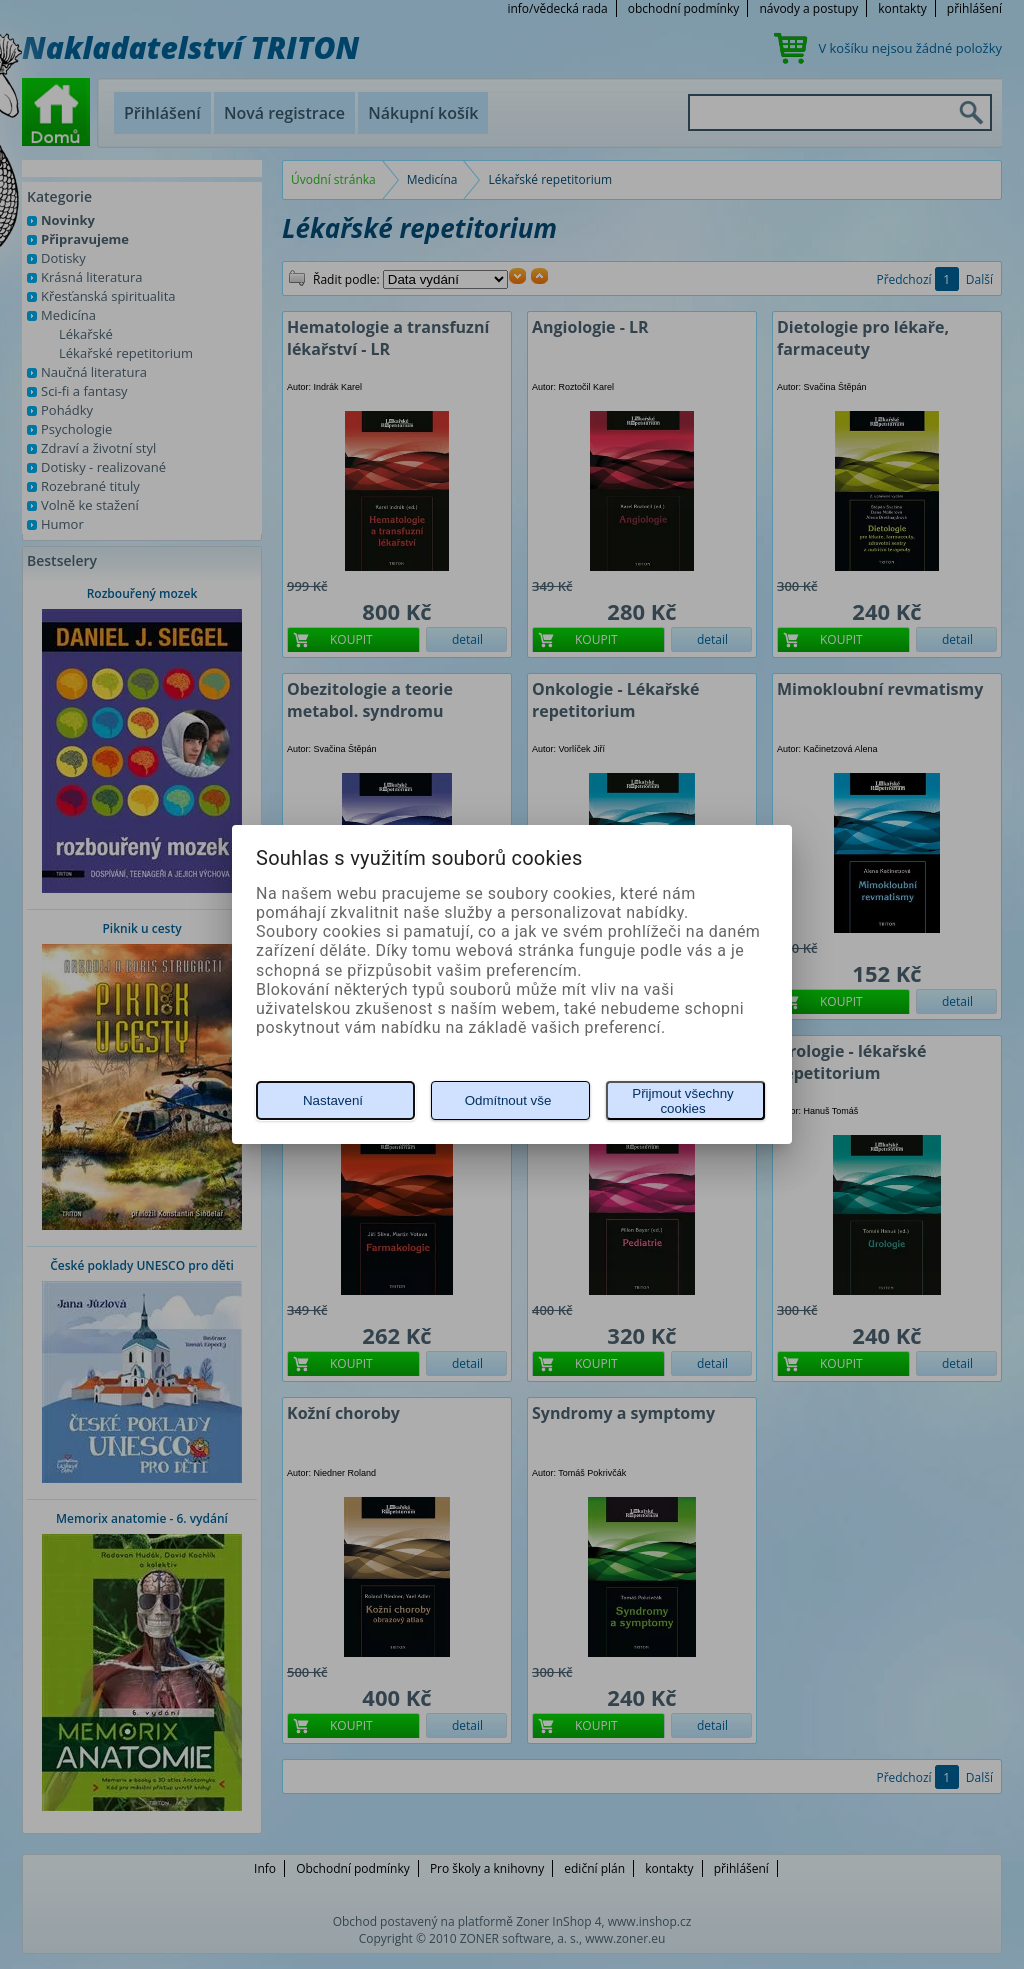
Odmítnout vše (508, 1100)
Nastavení (333, 1100)
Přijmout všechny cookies (682, 1101)
